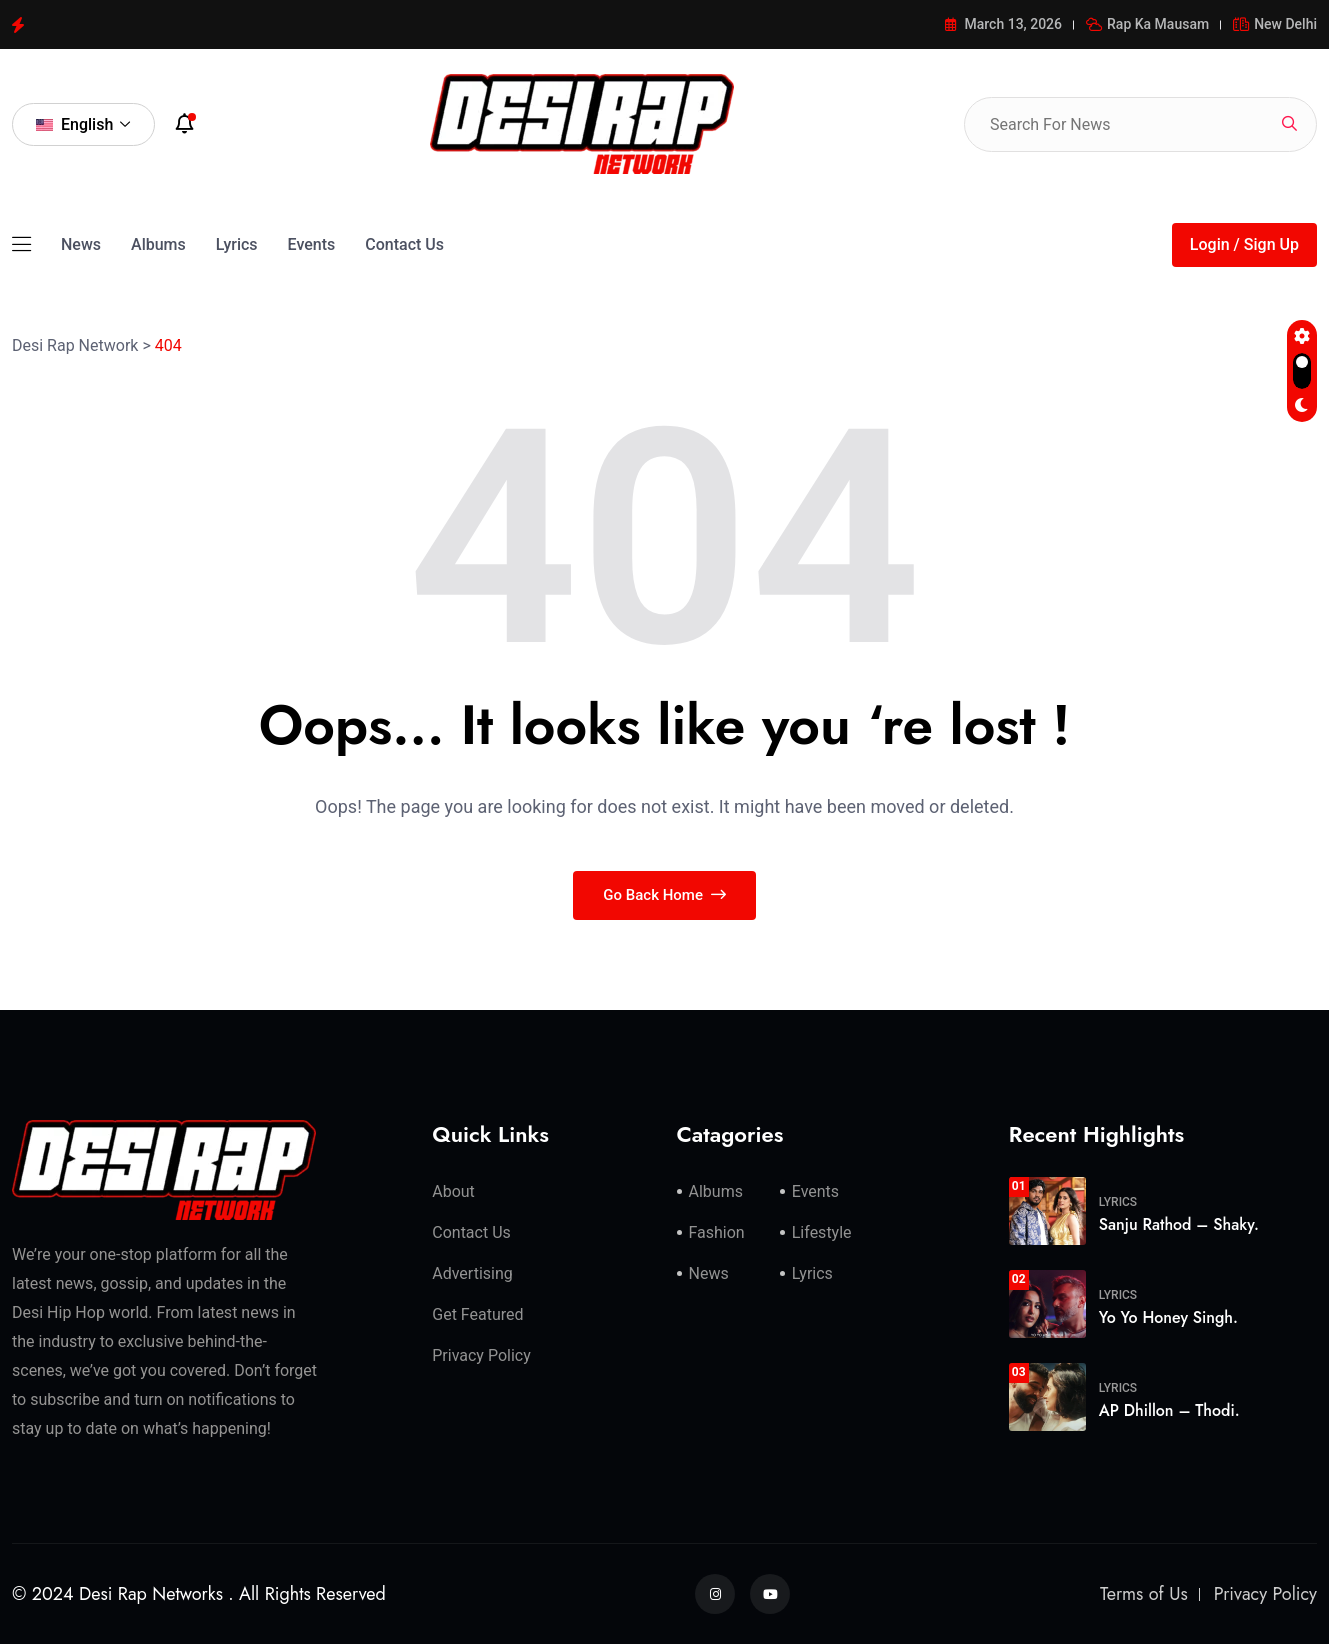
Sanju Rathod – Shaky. (1179, 1224)
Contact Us (404, 244)
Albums (158, 244)
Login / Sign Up (1244, 244)
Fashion (717, 1232)
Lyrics (237, 244)
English (83, 124)
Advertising (472, 1273)
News (81, 244)
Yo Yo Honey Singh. (1168, 1317)
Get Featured (477, 1314)
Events (312, 244)
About (453, 1191)
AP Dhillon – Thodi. (1169, 1410)
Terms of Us (1144, 1594)
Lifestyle (822, 1232)
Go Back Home (664, 895)
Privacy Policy (481, 1355)
